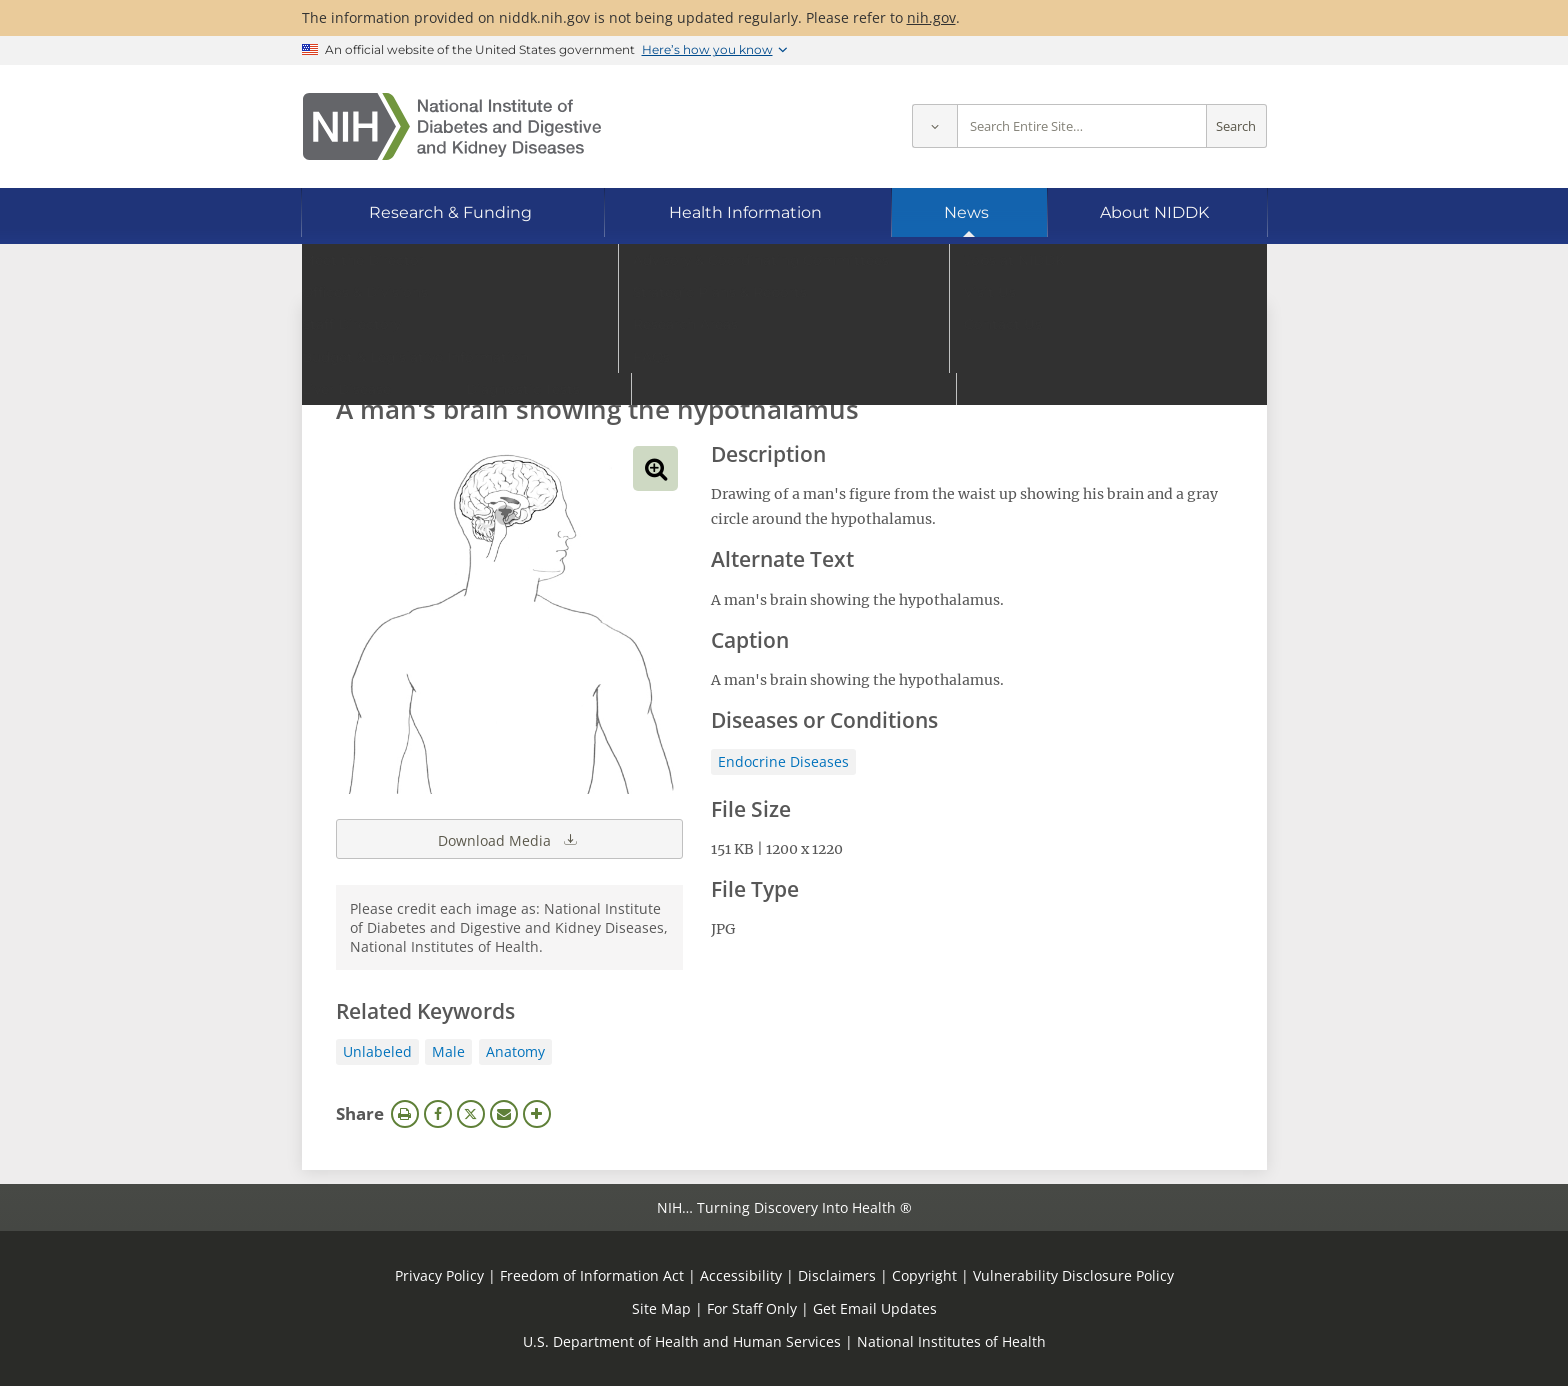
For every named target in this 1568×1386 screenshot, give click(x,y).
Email (504, 1114)
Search (1236, 126)
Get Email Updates (875, 1308)
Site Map (661, 1308)
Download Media (509, 839)
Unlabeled (377, 1051)
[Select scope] (934, 126)
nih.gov (931, 17)
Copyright (924, 1275)
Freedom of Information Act (592, 1275)
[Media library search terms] (754, 354)
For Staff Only (752, 1308)
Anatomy (515, 1051)
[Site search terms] (1082, 126)
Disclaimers (837, 1275)
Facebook (438, 1114)
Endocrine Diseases (783, 761)
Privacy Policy (439, 1275)
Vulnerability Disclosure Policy (1073, 1275)
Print (405, 1114)
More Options (537, 1114)
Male (448, 1051)
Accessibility (741, 1275)
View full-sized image (655, 468)
